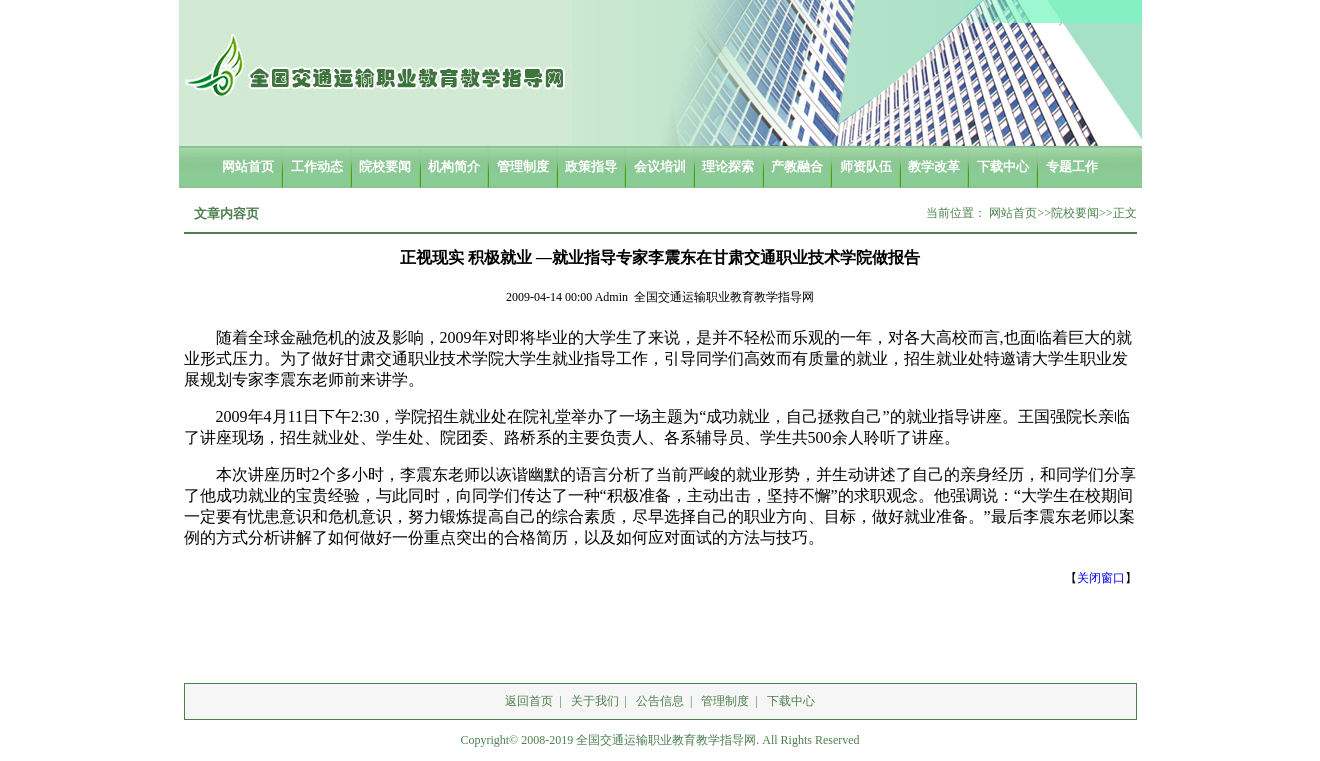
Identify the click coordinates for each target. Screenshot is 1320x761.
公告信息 (660, 701)
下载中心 (791, 701)
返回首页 (529, 701)
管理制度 (725, 701)
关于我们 (595, 701)
